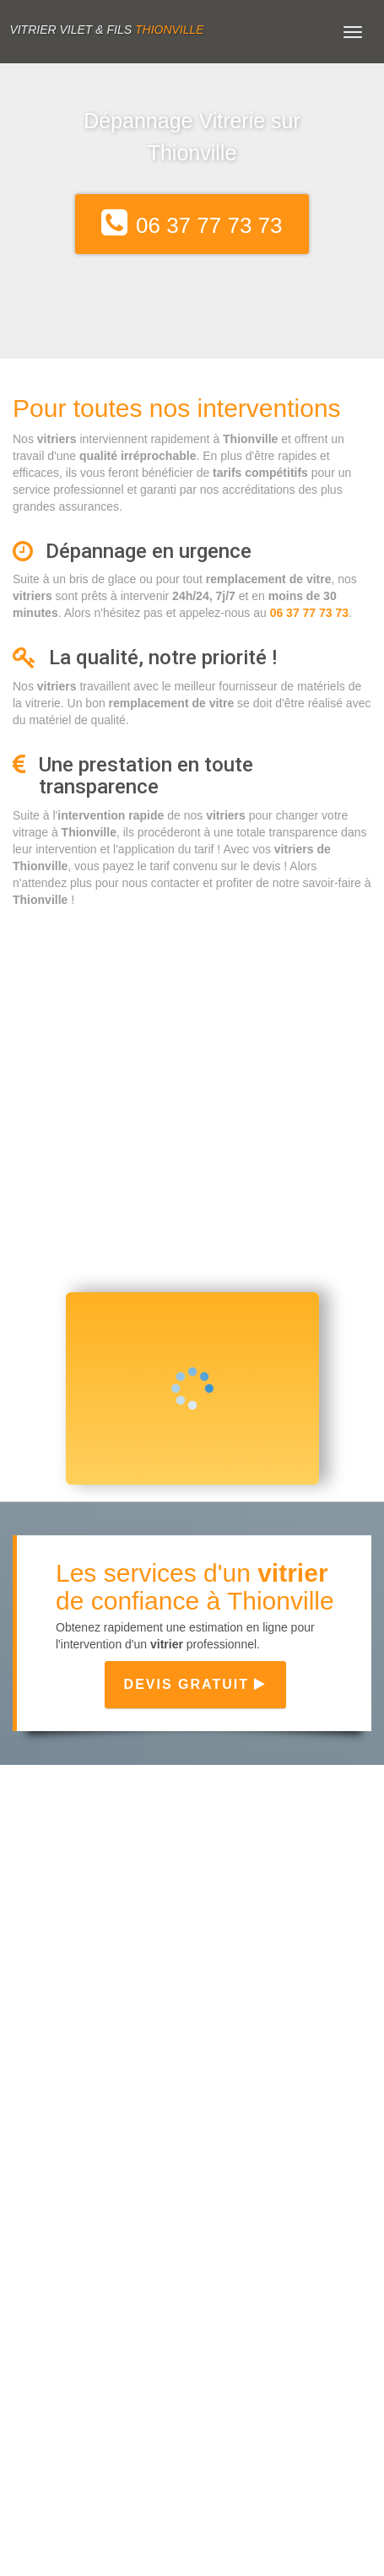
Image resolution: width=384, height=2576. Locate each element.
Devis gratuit (196, 1684)
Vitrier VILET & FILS (106, 29)
